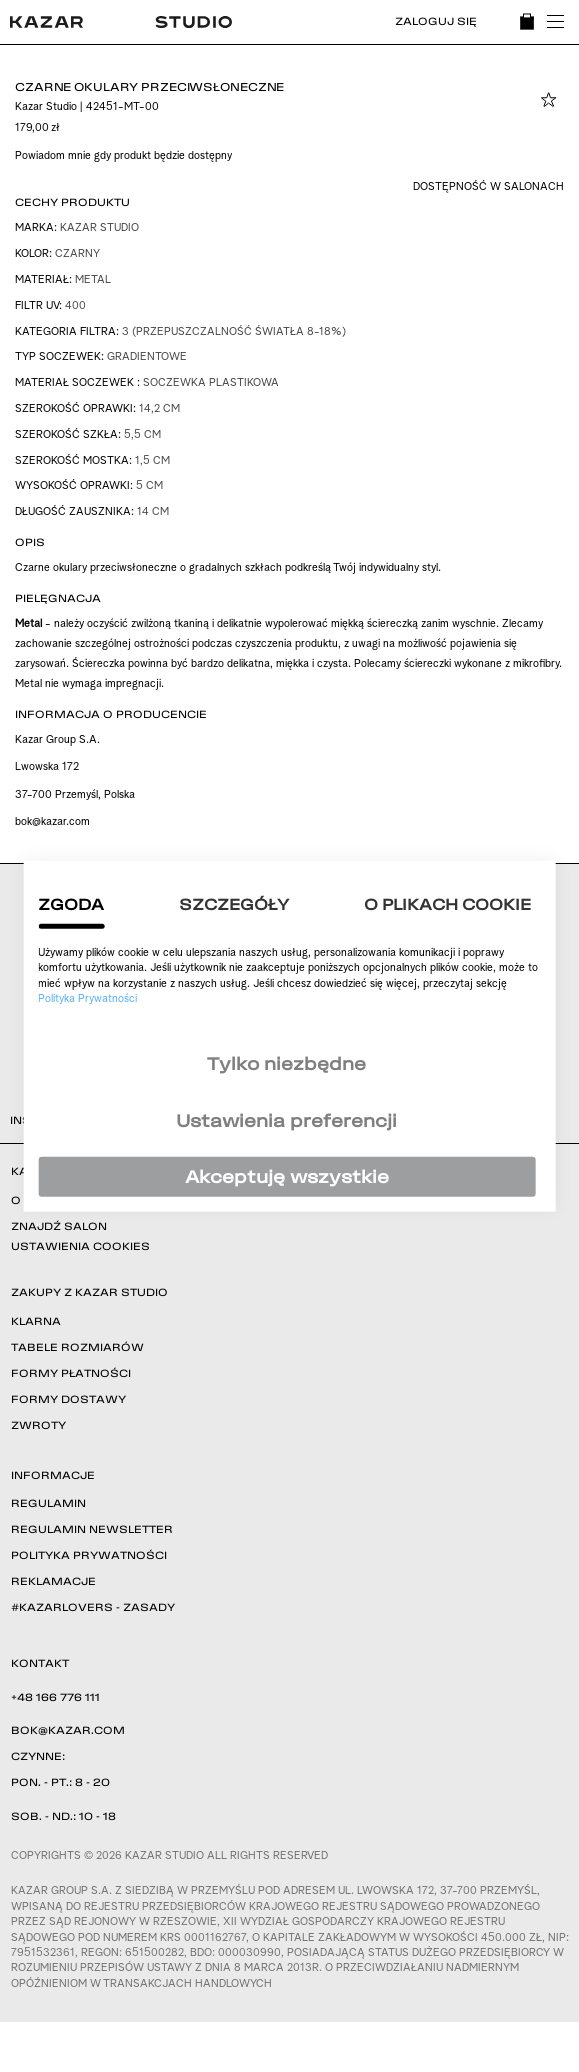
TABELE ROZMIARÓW (77, 1347)
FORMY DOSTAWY (68, 1399)
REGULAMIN (48, 1503)
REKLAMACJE (53, 1581)
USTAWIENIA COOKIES (80, 1246)
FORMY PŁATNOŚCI (71, 1373)
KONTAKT (40, 1663)
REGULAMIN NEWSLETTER (92, 1529)
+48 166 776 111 (55, 1697)
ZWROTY (38, 1425)
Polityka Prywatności (87, 999)
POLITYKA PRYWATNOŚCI (89, 1555)
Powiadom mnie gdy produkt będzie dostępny (123, 156)
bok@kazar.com (52, 822)
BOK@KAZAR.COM (68, 1730)
